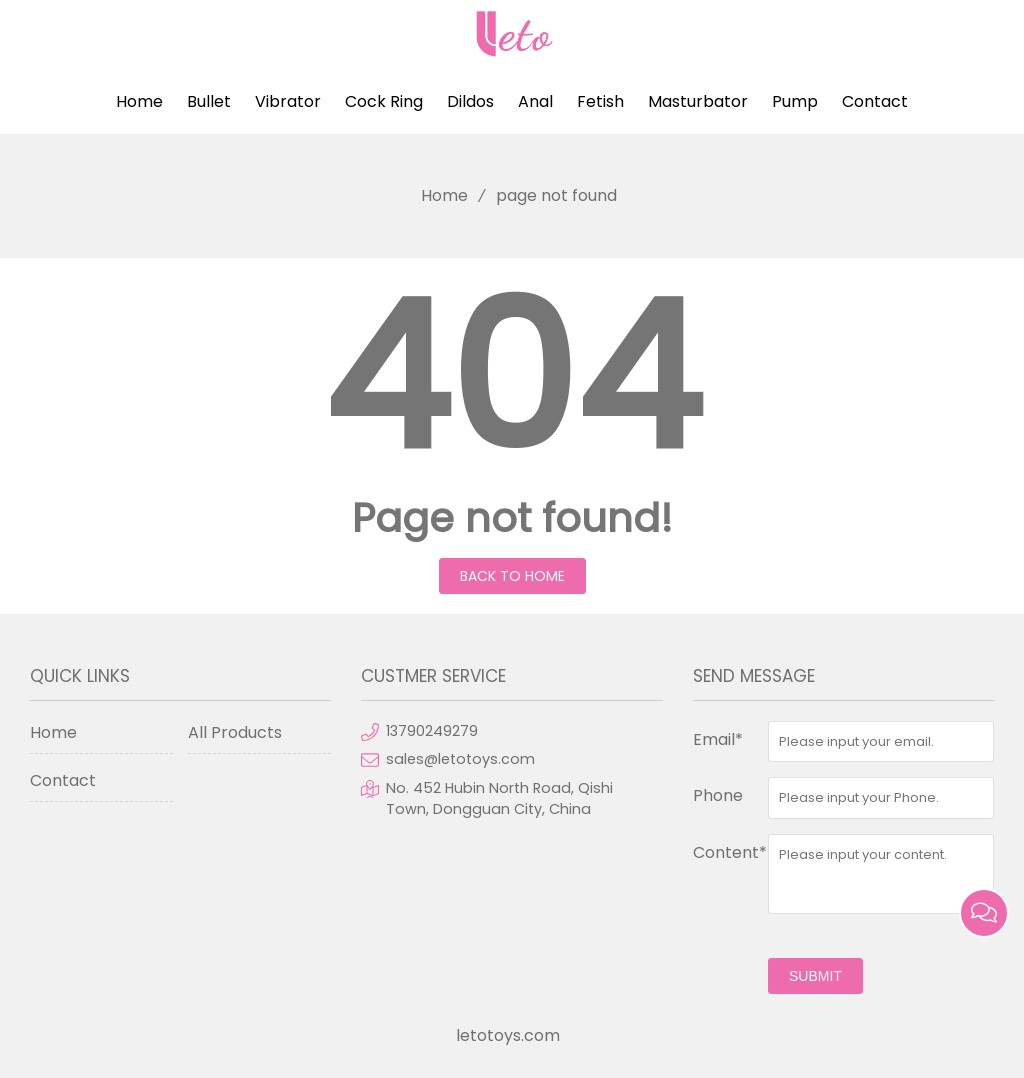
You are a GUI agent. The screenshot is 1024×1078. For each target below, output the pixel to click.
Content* (730, 852)
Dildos (470, 101)
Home (139, 101)
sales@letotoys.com (460, 759)
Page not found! (512, 518)
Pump (795, 101)
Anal (535, 101)
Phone (718, 795)
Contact (875, 101)
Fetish (600, 101)
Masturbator (698, 101)
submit (815, 976)
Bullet (209, 101)
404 (512, 378)
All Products (235, 732)
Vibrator (288, 101)
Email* (718, 739)
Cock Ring (384, 101)
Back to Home (512, 576)
